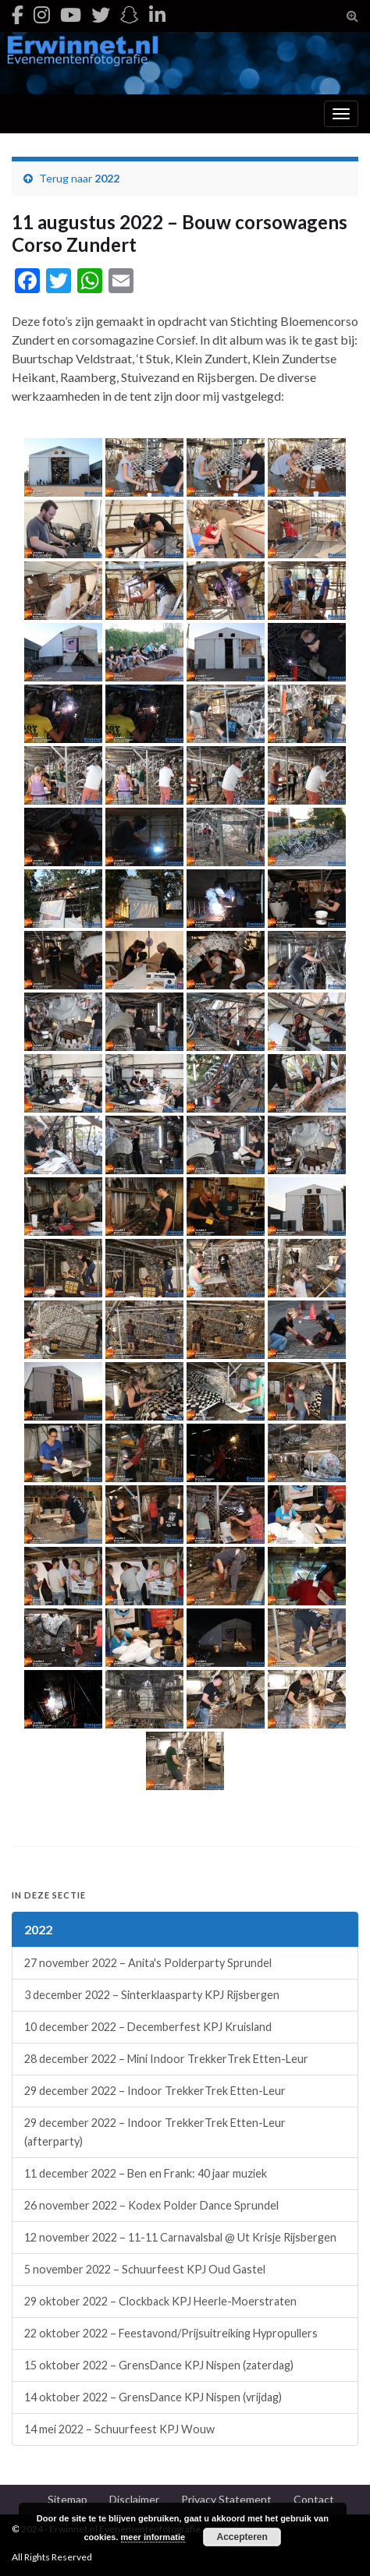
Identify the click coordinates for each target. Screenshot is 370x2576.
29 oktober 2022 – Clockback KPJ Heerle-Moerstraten (160, 2301)
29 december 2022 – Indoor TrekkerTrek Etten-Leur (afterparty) (155, 2132)
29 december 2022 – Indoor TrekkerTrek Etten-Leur (155, 2090)
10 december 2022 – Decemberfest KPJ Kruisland (148, 2026)
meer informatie (153, 2537)
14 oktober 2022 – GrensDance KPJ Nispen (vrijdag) (153, 2397)
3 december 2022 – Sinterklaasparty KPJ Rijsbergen (151, 1994)
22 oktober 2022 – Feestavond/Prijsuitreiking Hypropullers (171, 2333)
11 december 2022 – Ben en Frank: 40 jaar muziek (145, 2173)
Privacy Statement (226, 2499)
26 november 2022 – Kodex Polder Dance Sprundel (151, 2205)
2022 (106, 178)
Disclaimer (134, 2499)
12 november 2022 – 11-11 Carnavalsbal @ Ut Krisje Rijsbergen (180, 2237)
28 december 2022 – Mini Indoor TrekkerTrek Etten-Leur (166, 2058)
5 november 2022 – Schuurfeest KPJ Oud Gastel (144, 2269)
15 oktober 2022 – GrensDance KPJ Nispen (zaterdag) (159, 2365)
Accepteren (241, 2537)
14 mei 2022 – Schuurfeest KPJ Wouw (119, 2429)
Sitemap (67, 2499)
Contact (314, 2499)
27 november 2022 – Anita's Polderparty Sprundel (148, 1962)
